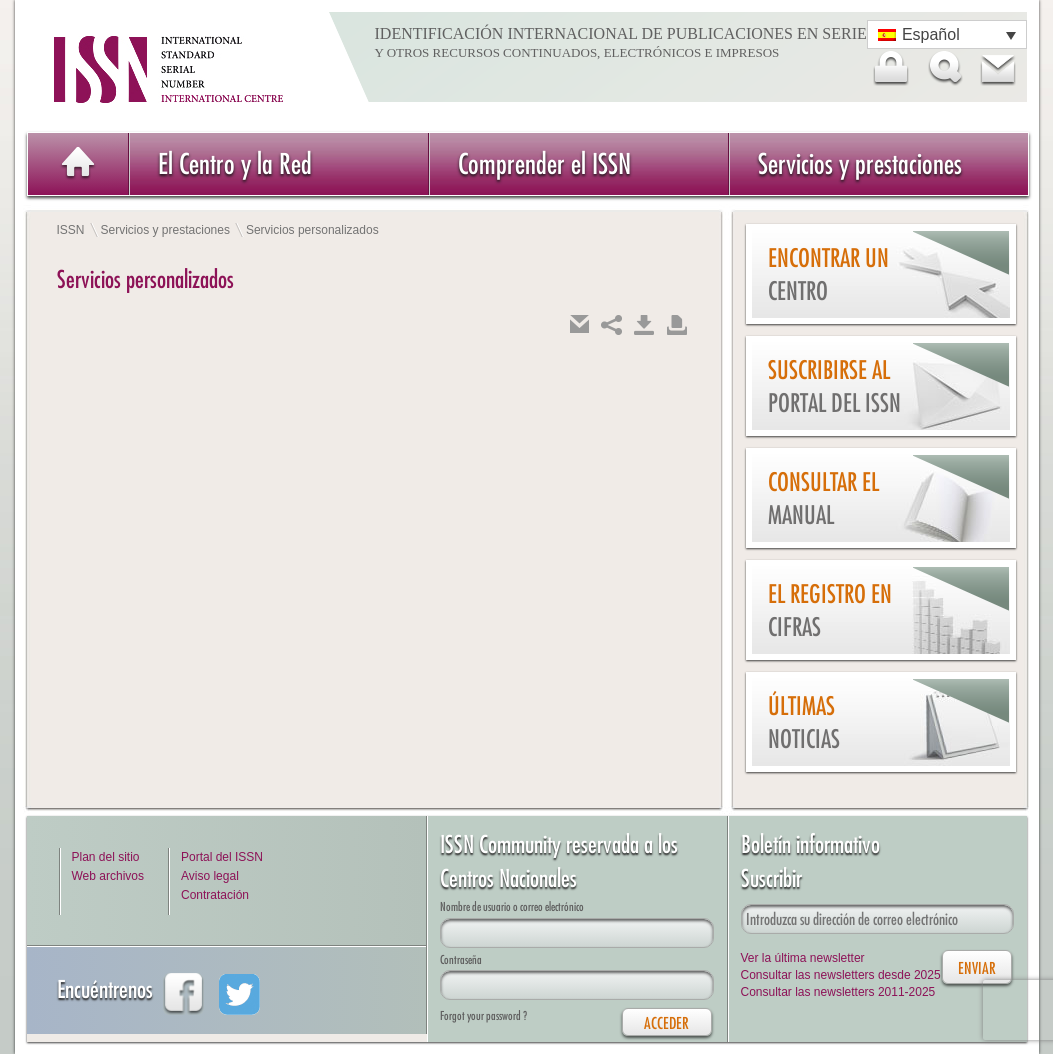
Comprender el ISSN (544, 163)
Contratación (215, 895)
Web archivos (108, 876)
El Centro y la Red (235, 163)
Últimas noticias (804, 722)
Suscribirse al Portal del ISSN (834, 386)
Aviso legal (210, 876)
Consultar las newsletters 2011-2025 (838, 992)
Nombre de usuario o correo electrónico (512, 906)
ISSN (71, 230)
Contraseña (461, 959)
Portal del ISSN (222, 857)
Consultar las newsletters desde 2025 (841, 975)
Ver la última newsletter (803, 958)
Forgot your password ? (483, 1015)
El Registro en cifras (830, 610)
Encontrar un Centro (828, 274)
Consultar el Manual (823, 498)
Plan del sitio (106, 857)
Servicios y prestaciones (860, 163)
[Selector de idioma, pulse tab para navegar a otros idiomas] (947, 34)
